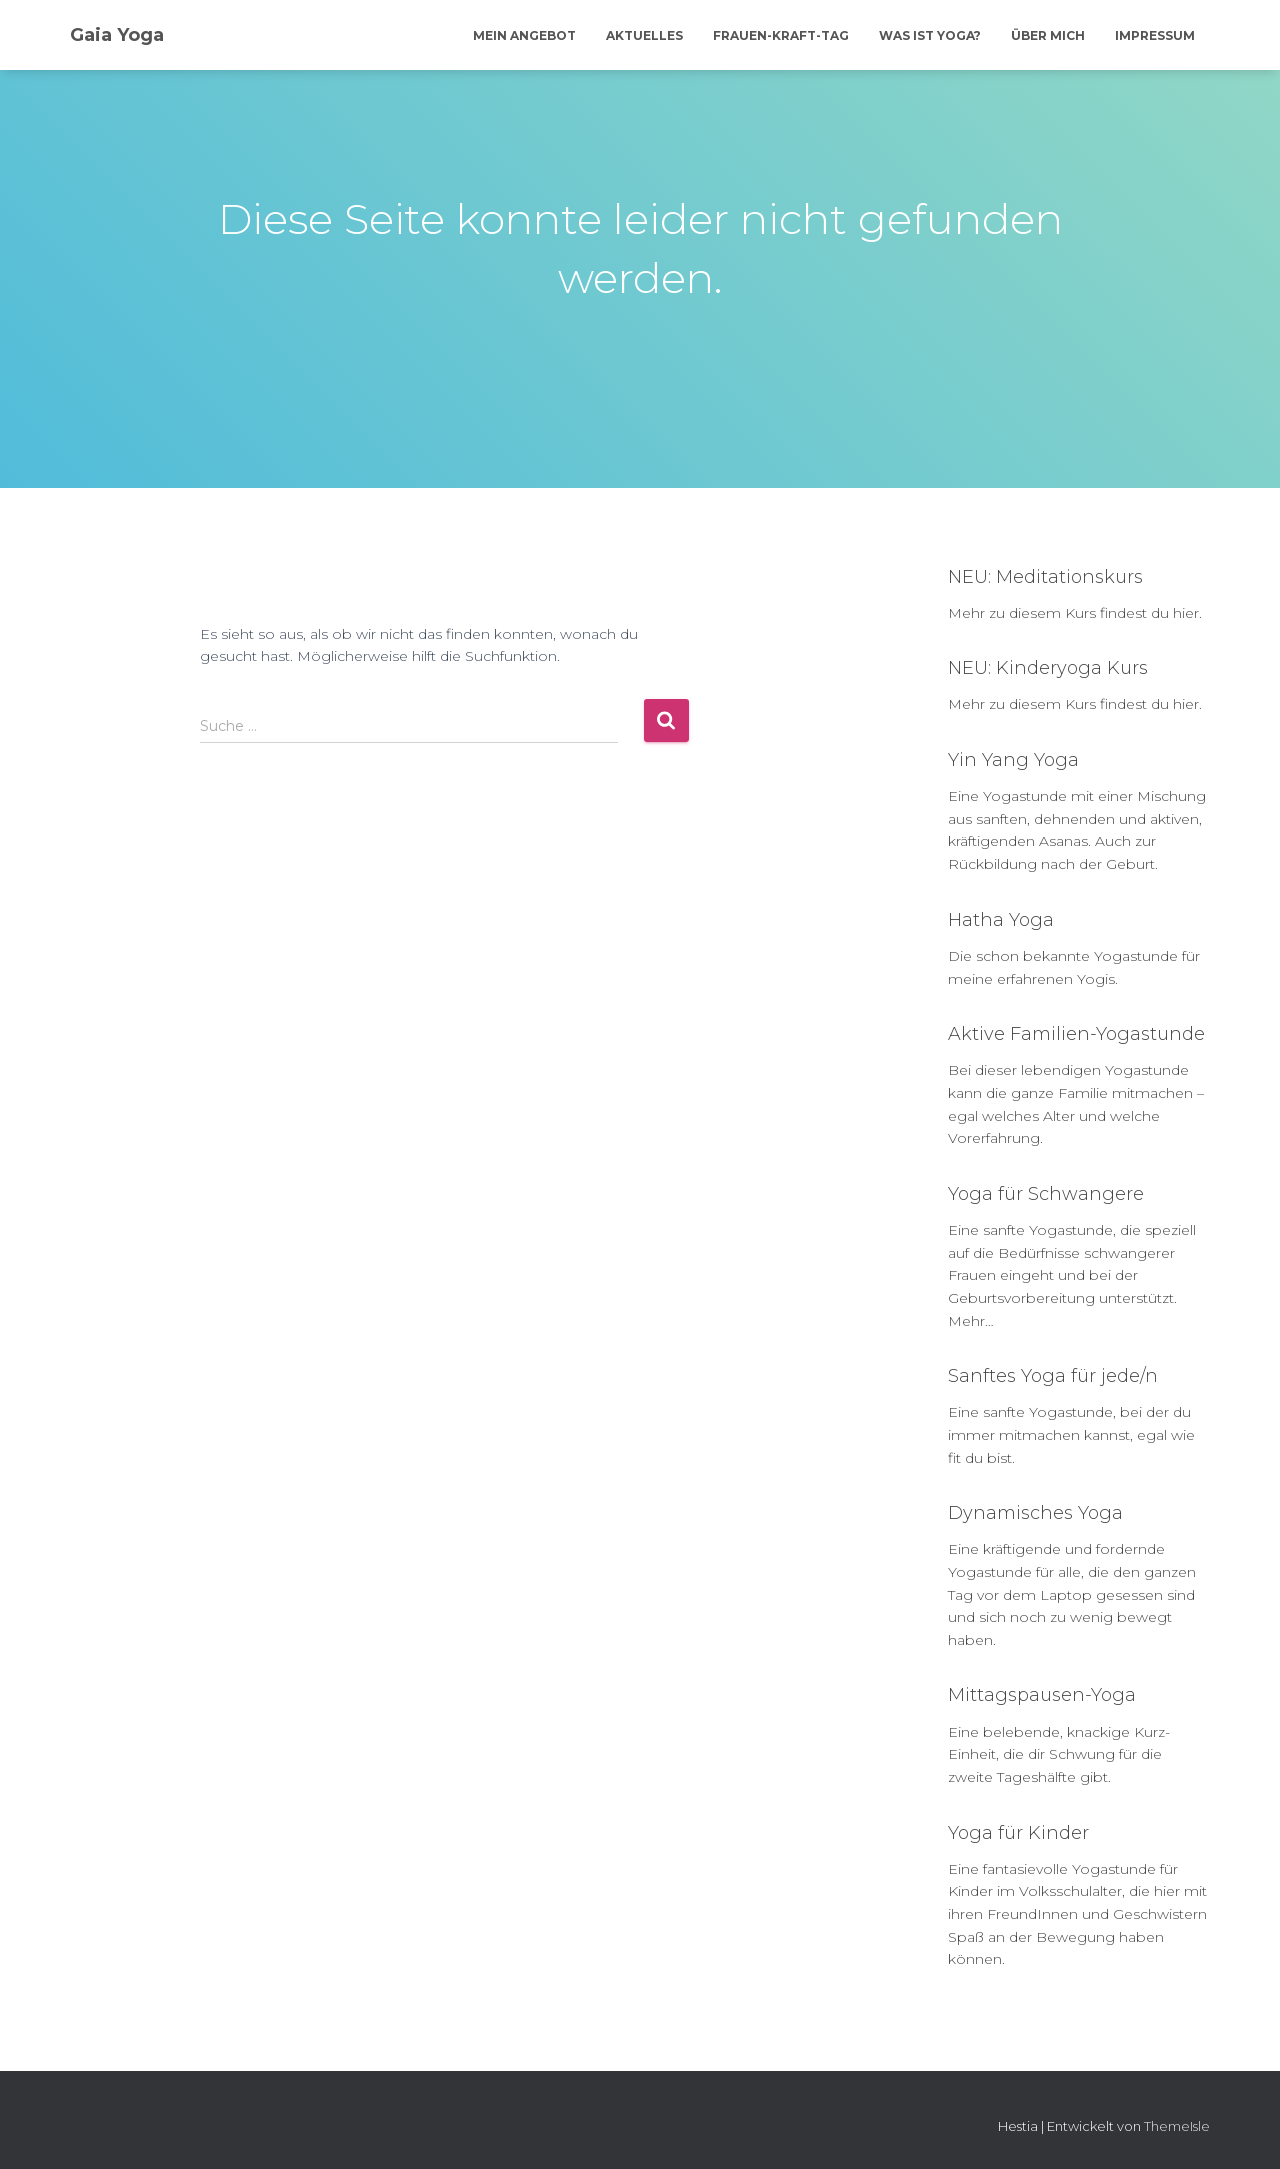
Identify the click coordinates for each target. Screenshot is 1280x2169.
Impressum (1155, 35)
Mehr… (971, 1321)
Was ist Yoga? (930, 35)
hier (1186, 613)
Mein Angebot (524, 35)
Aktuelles (644, 35)
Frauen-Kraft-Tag (781, 35)
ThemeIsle (1177, 2126)
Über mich (1048, 35)
